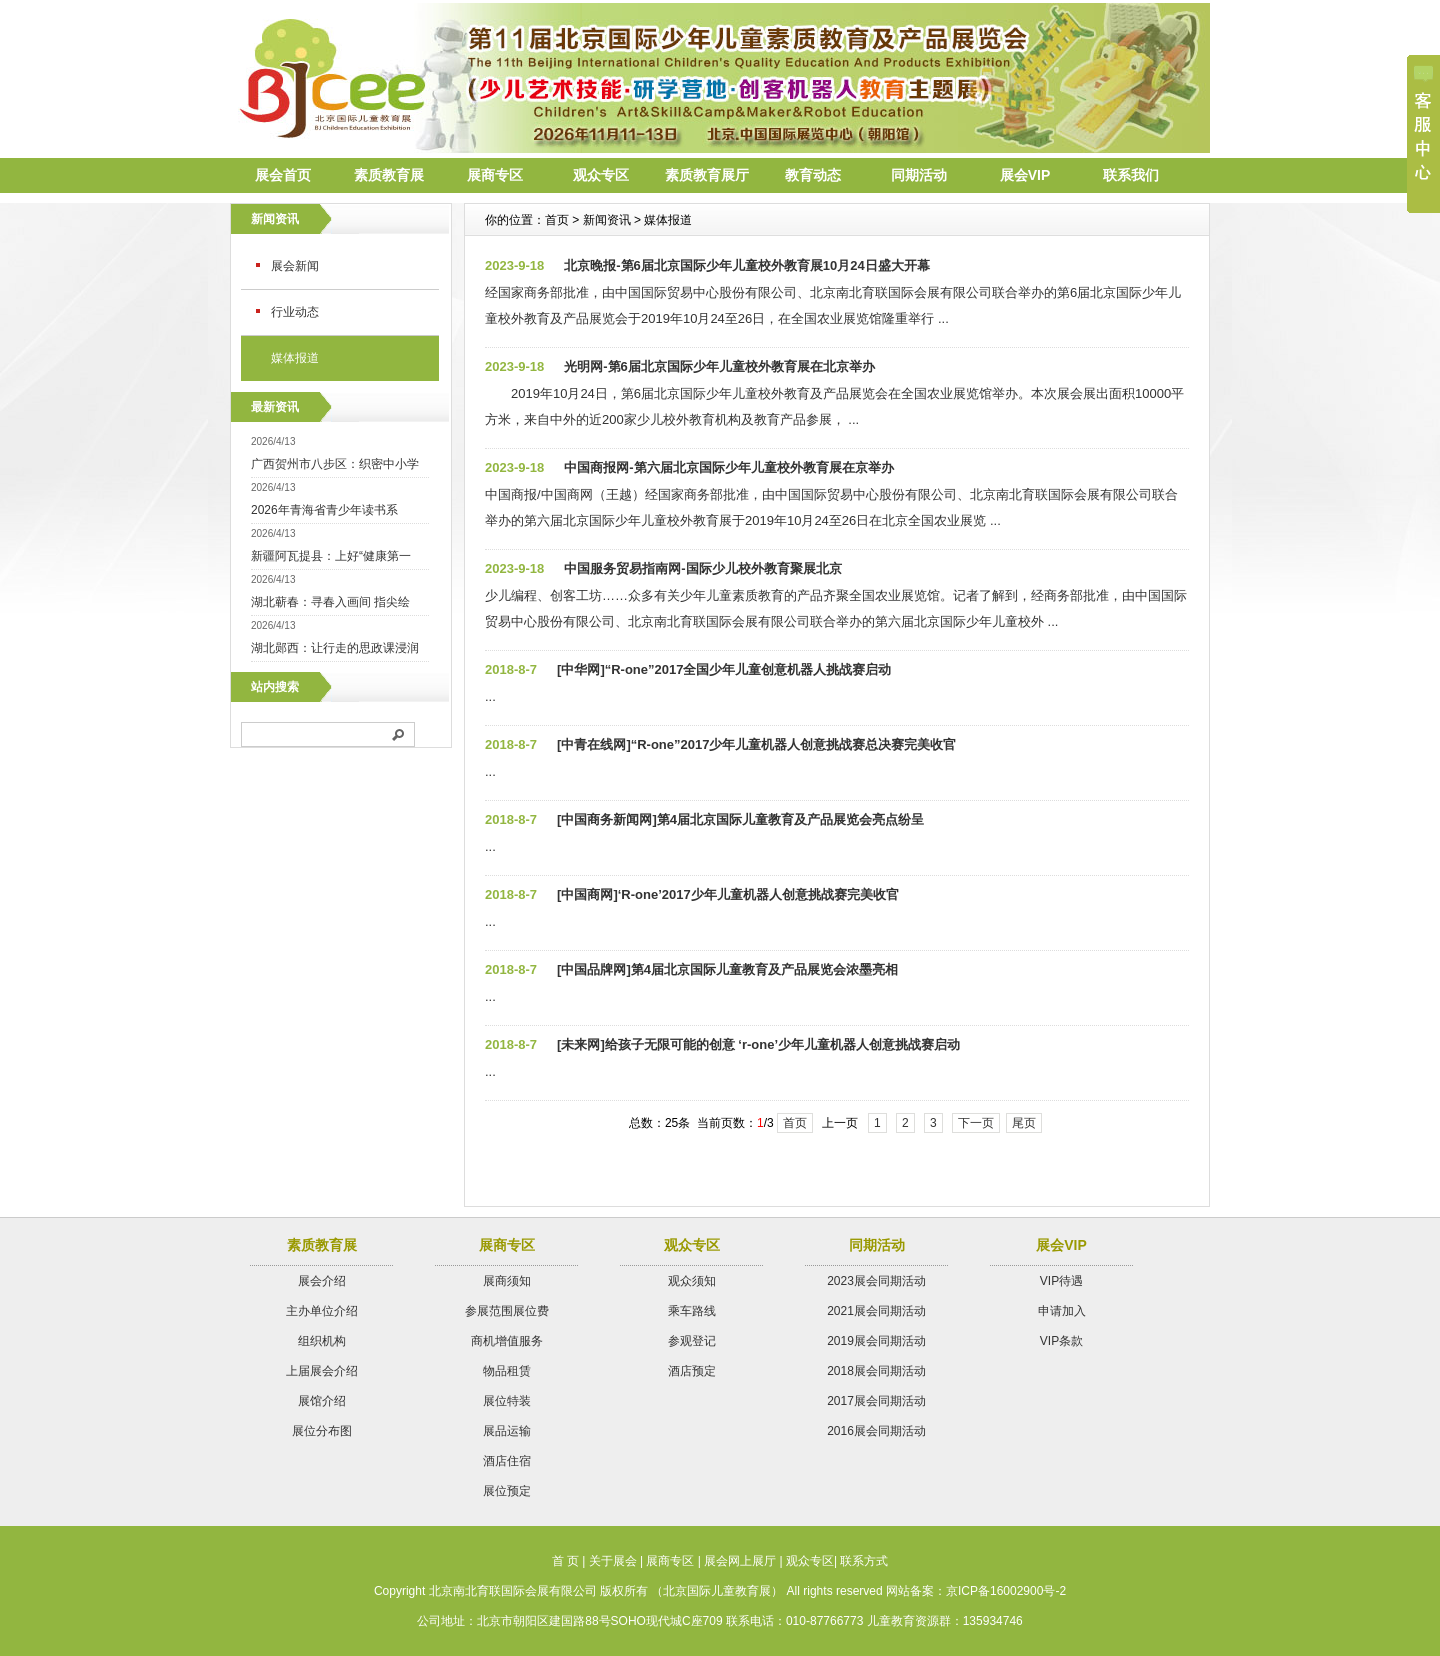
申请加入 (1062, 1311)
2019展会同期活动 (876, 1341)
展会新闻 (295, 266)
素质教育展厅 (707, 175)
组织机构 (322, 1341)
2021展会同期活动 (876, 1311)
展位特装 (507, 1401)
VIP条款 (1061, 1341)
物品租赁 (507, 1371)
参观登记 (692, 1341)
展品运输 (507, 1431)
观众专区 (601, 175)
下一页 (976, 1123)
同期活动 (919, 175)
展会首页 (283, 175)
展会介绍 (322, 1281)
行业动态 (295, 312)
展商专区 (495, 175)
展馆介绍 (322, 1401)
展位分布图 (322, 1431)
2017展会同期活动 (876, 1401)
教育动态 (813, 175)
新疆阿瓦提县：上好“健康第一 (331, 556)
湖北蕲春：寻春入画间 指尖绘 (330, 602)
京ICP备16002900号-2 (1006, 1591)
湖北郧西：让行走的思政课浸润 (335, 648)
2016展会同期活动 (876, 1431)
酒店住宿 (507, 1461)
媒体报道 (295, 358)
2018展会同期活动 (876, 1371)
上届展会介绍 (322, 1371)
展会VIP (1025, 175)
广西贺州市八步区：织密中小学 (335, 464)
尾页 (1024, 1123)
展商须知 (507, 1281)
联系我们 (1131, 175)
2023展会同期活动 (876, 1281)
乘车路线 (692, 1311)
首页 (795, 1123)
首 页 (565, 1561)
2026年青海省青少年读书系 (324, 510)
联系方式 (864, 1561)
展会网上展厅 (740, 1561)
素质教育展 (389, 175)
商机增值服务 (507, 1341)
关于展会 (613, 1561)
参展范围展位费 (507, 1311)
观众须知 (692, 1281)
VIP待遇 (1061, 1281)
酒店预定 (692, 1371)
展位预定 (507, 1491)
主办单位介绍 (322, 1311)
